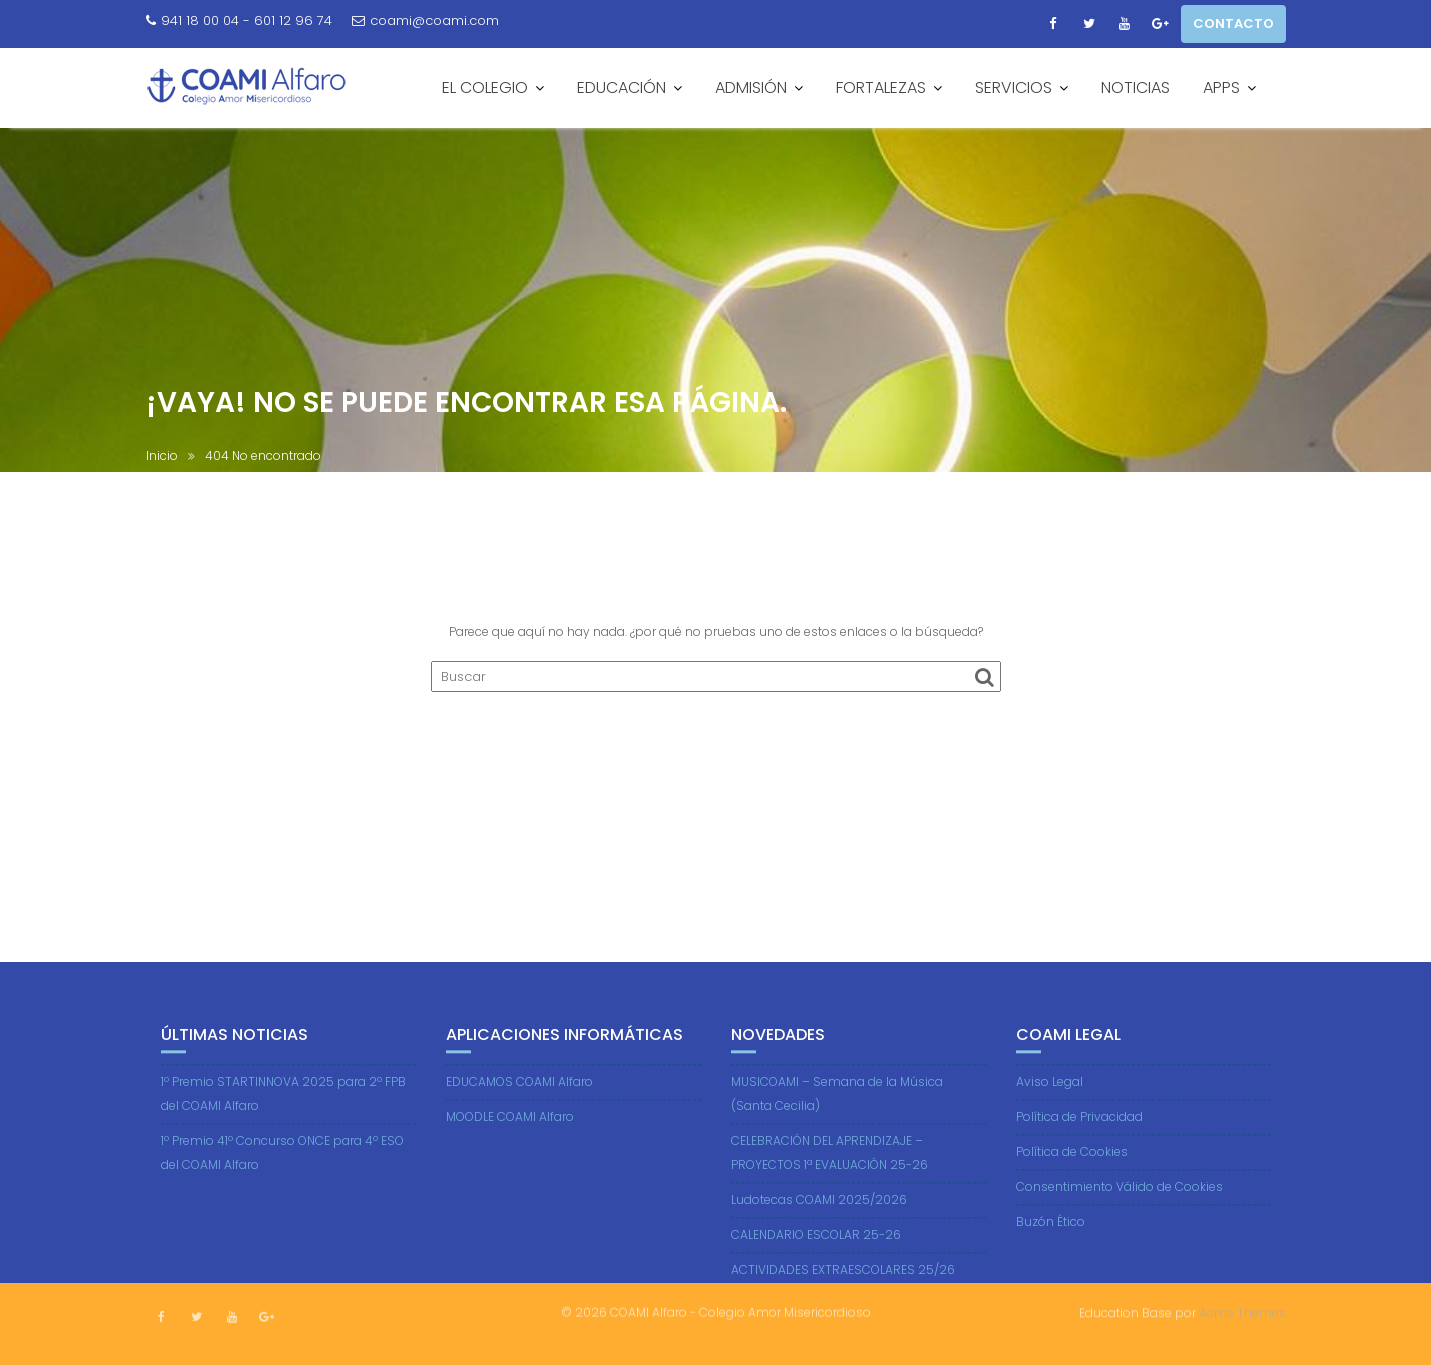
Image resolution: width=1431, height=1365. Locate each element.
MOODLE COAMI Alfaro (510, 1128)
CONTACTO (1233, 23)
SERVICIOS (1013, 87)
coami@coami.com (425, 20)
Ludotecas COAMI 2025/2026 (819, 1211)
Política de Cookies (1072, 1163)
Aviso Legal (1049, 1093)
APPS (1221, 87)
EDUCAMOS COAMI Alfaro (519, 1093)
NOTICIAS (1135, 87)
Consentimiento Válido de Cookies (1119, 1198)
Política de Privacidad (1079, 1128)
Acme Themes (1242, 1311)
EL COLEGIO (485, 87)
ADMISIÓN (751, 87)
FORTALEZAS (881, 87)
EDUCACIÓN (621, 87)
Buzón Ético (1050, 1233)
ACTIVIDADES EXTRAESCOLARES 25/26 (843, 1281)
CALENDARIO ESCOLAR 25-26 (816, 1246)
